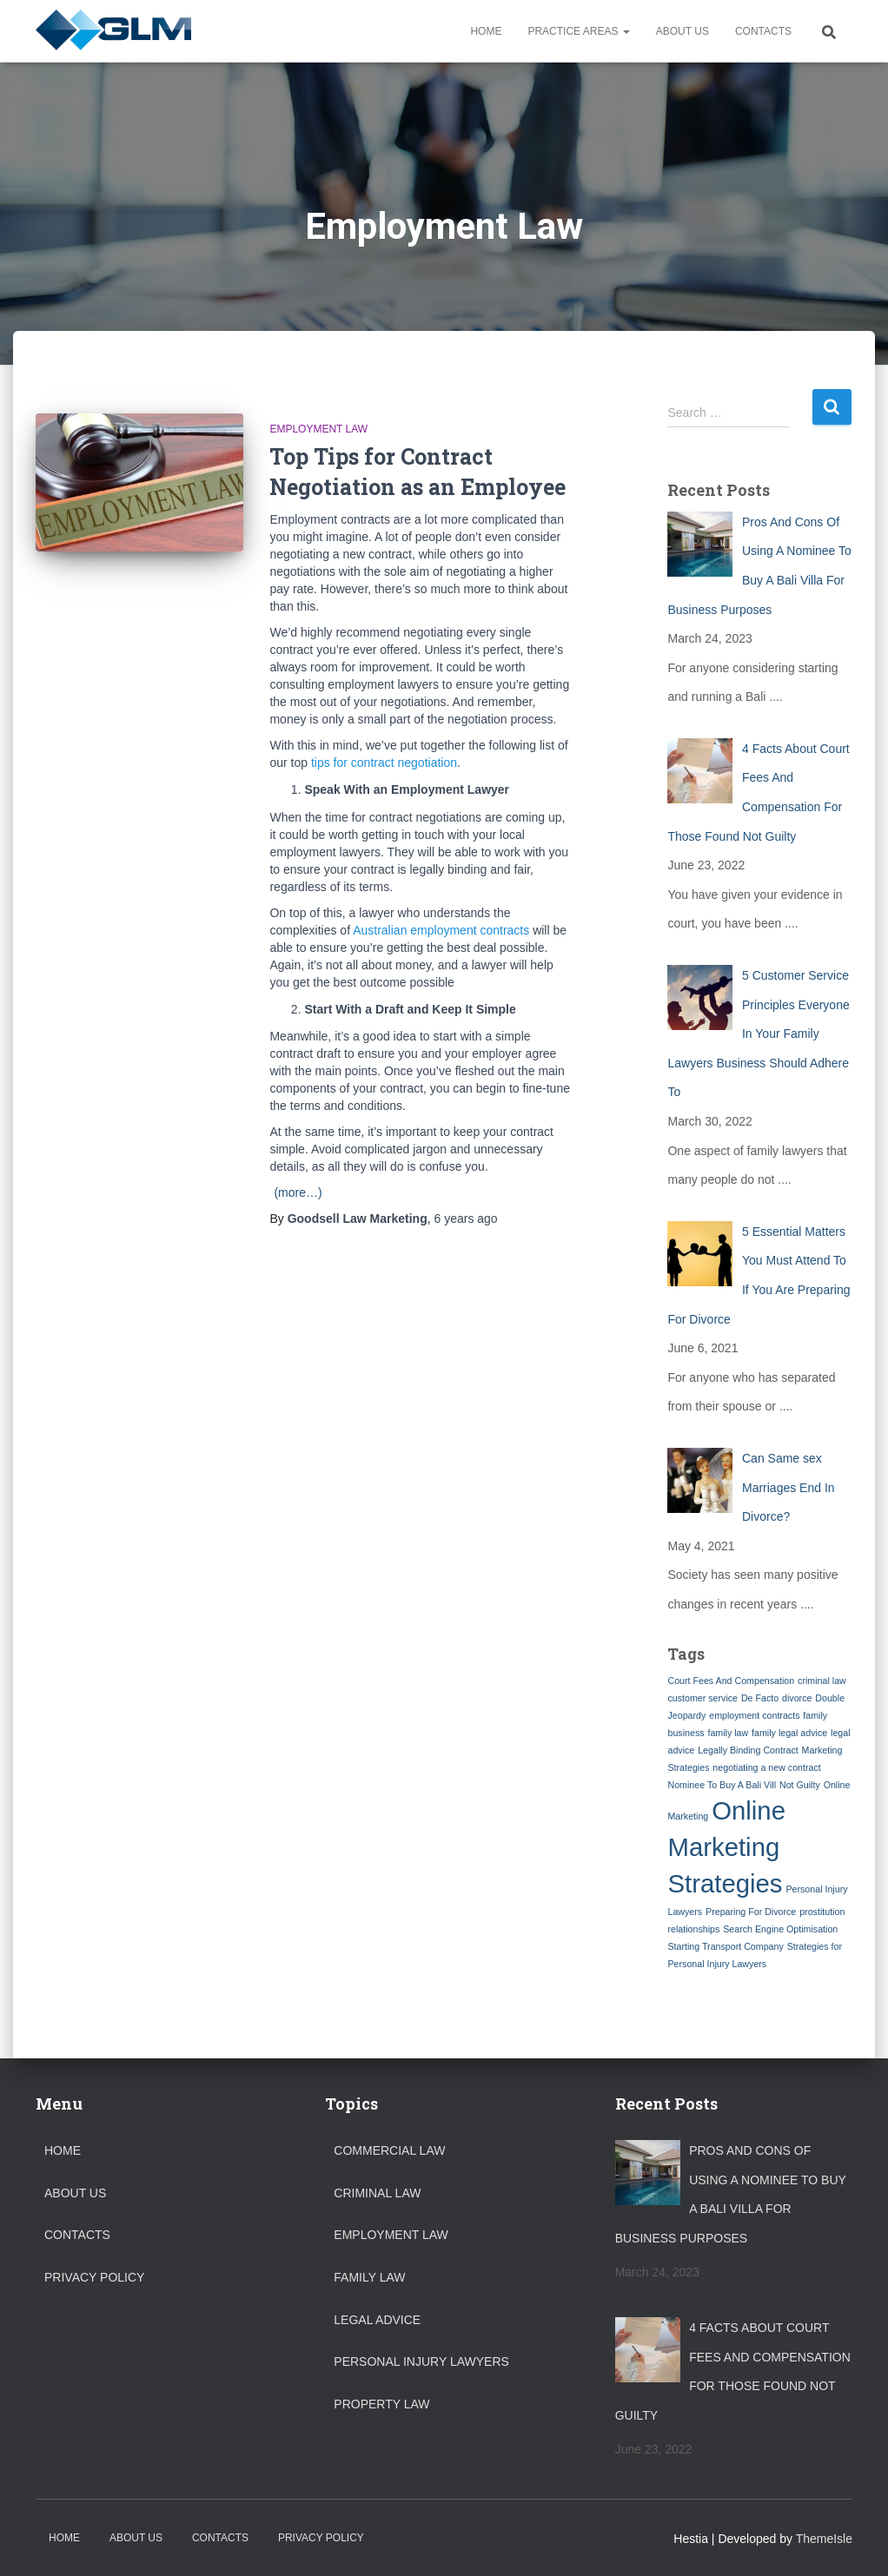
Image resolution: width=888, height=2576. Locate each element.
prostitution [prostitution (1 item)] (822, 1911)
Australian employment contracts (441, 930)
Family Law (369, 2277)
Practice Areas (578, 31)
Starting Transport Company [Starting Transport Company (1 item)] (725, 1946)
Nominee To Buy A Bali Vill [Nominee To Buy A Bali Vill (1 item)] (721, 1785)
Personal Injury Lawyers (421, 2361)
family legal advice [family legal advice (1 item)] (789, 1732)
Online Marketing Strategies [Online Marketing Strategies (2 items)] (726, 1847)
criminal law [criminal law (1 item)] (822, 1680)
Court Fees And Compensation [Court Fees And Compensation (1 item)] (730, 1680)
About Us (682, 31)
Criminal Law (377, 2193)
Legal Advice (377, 2320)
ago (465, 1218)
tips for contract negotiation (384, 762)
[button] (625, 31)
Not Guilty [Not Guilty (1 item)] (799, 1785)
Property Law (381, 2404)
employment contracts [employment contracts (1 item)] (754, 1715)
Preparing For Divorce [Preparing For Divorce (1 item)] (751, 1911)
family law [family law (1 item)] (727, 1732)
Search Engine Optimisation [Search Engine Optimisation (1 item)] (780, 1929)
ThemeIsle (824, 2539)
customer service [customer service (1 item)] (702, 1698)
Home (485, 31)
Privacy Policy (94, 2277)
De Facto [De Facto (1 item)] (760, 1698)
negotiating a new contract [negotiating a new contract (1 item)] (766, 1767)
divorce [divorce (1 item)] (797, 1698)
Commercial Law (389, 2150)
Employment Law (318, 429)
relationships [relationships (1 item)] (693, 1929)
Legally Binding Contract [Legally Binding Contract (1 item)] (748, 1750)
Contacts (763, 31)
